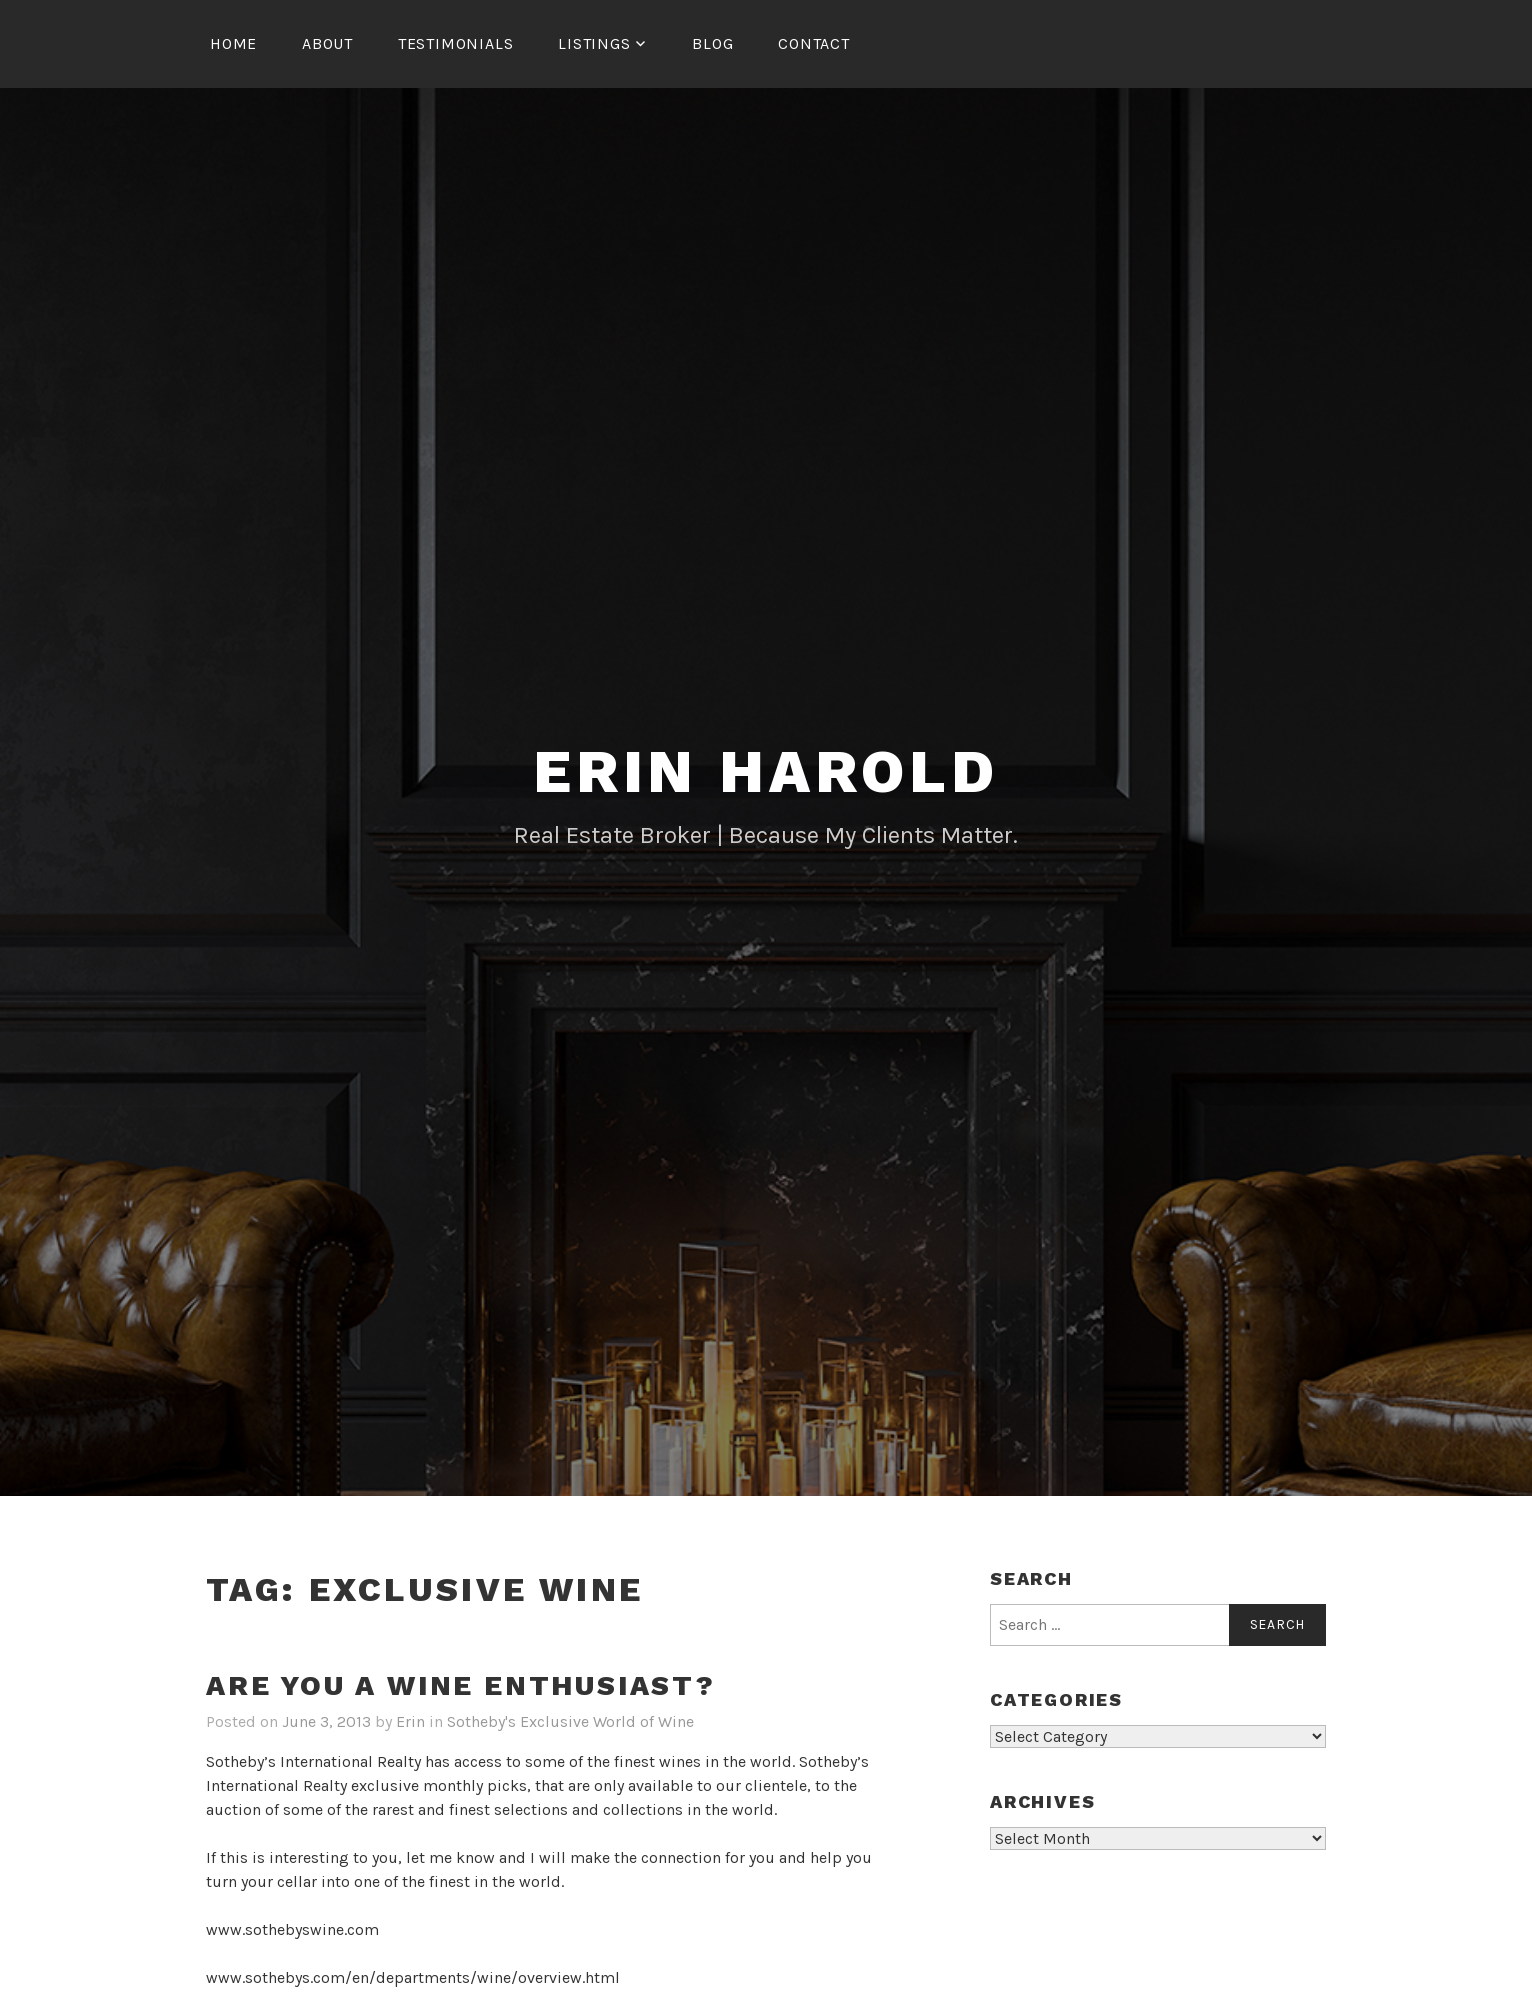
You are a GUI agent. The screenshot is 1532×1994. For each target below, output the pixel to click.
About (327, 43)
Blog (712, 43)
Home (233, 43)
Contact (814, 43)
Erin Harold (766, 771)
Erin (410, 1721)
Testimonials (456, 43)
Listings (594, 43)
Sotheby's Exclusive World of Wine (570, 1721)
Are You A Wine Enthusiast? (461, 1685)
